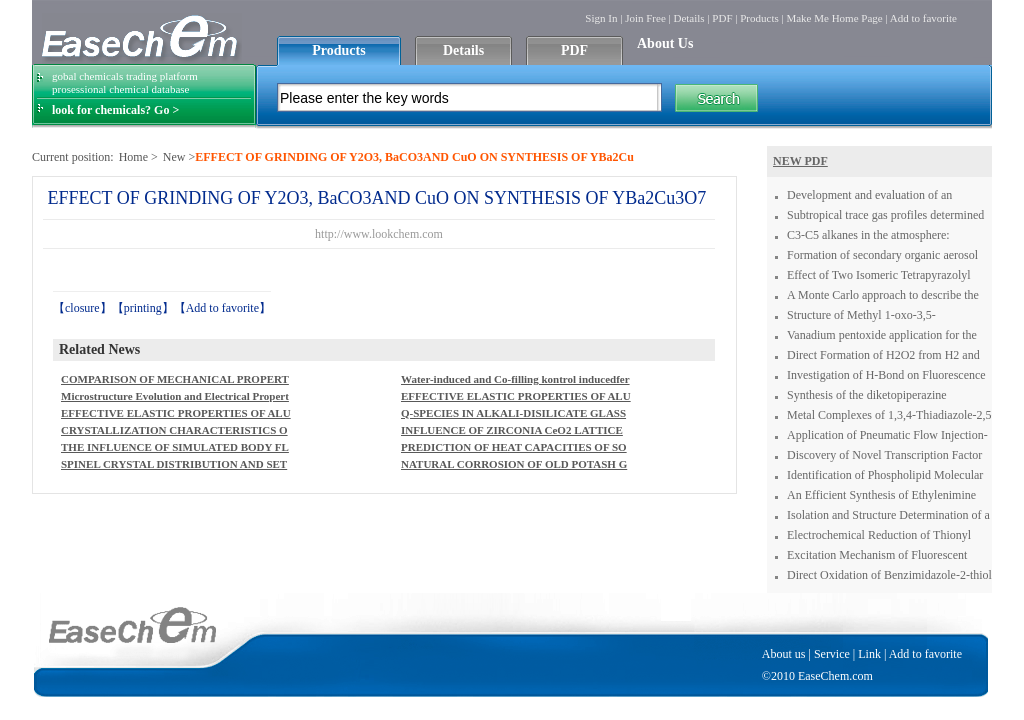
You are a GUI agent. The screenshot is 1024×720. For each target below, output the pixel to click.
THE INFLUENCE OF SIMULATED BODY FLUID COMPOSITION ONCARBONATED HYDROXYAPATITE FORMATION (175, 448)
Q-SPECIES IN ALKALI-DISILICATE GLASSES (513, 414)
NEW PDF (800, 161)
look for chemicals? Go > (115, 110)
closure (82, 308)
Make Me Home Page (834, 18)
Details (688, 18)
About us (784, 654)
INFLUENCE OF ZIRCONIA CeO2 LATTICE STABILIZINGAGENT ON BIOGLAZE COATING (516, 431)
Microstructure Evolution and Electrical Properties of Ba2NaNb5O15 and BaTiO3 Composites (175, 397)
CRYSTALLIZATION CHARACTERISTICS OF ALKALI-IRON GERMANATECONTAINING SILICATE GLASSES (174, 431)
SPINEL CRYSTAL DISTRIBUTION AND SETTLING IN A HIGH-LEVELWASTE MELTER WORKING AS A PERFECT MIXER (174, 465)
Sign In (601, 18)
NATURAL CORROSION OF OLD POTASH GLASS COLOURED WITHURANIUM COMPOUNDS (514, 465)
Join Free (645, 18)
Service (832, 654)
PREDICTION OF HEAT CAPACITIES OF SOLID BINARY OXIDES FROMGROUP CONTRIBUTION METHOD (515, 448)
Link (869, 654)
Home (133, 157)
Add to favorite (923, 18)
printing (143, 308)
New (174, 157)
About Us (665, 43)
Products (759, 18)
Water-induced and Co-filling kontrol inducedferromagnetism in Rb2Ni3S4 (515, 380)
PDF (722, 18)
